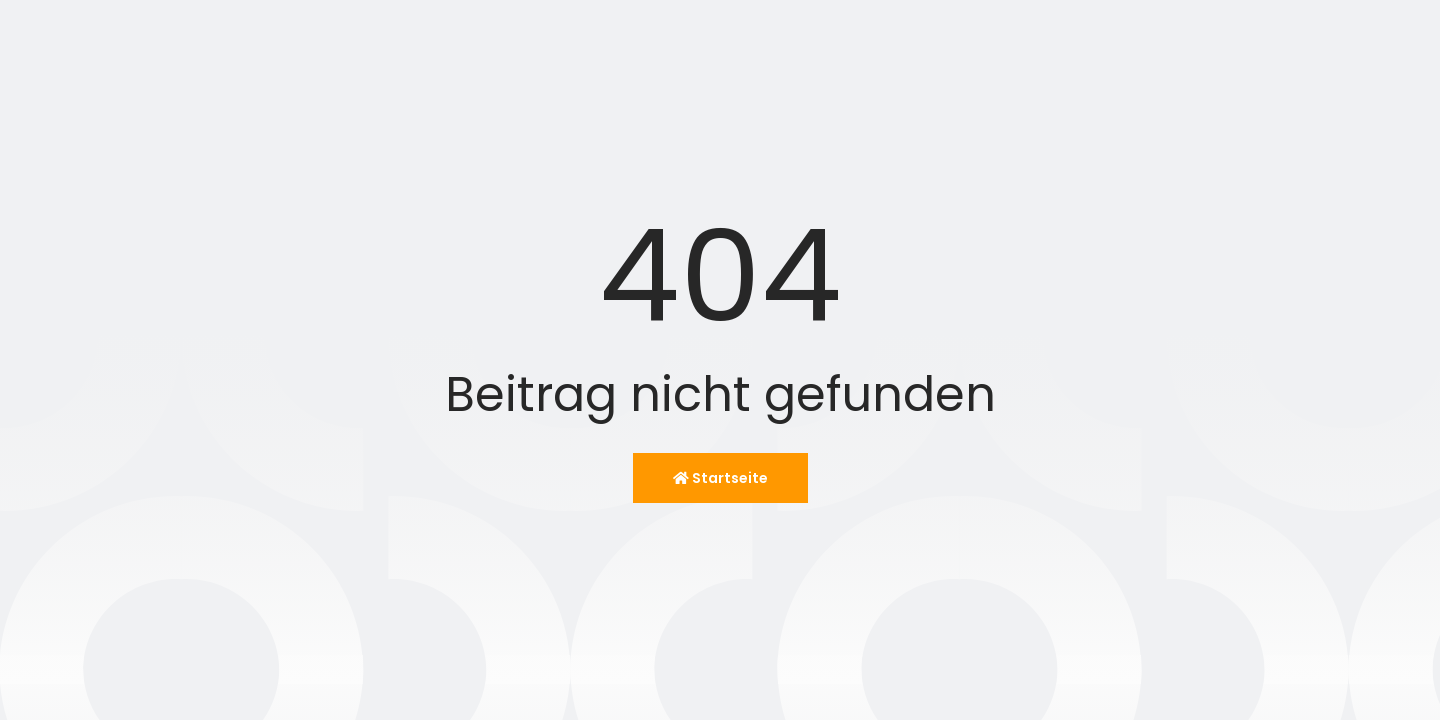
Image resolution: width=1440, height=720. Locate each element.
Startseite (720, 478)
